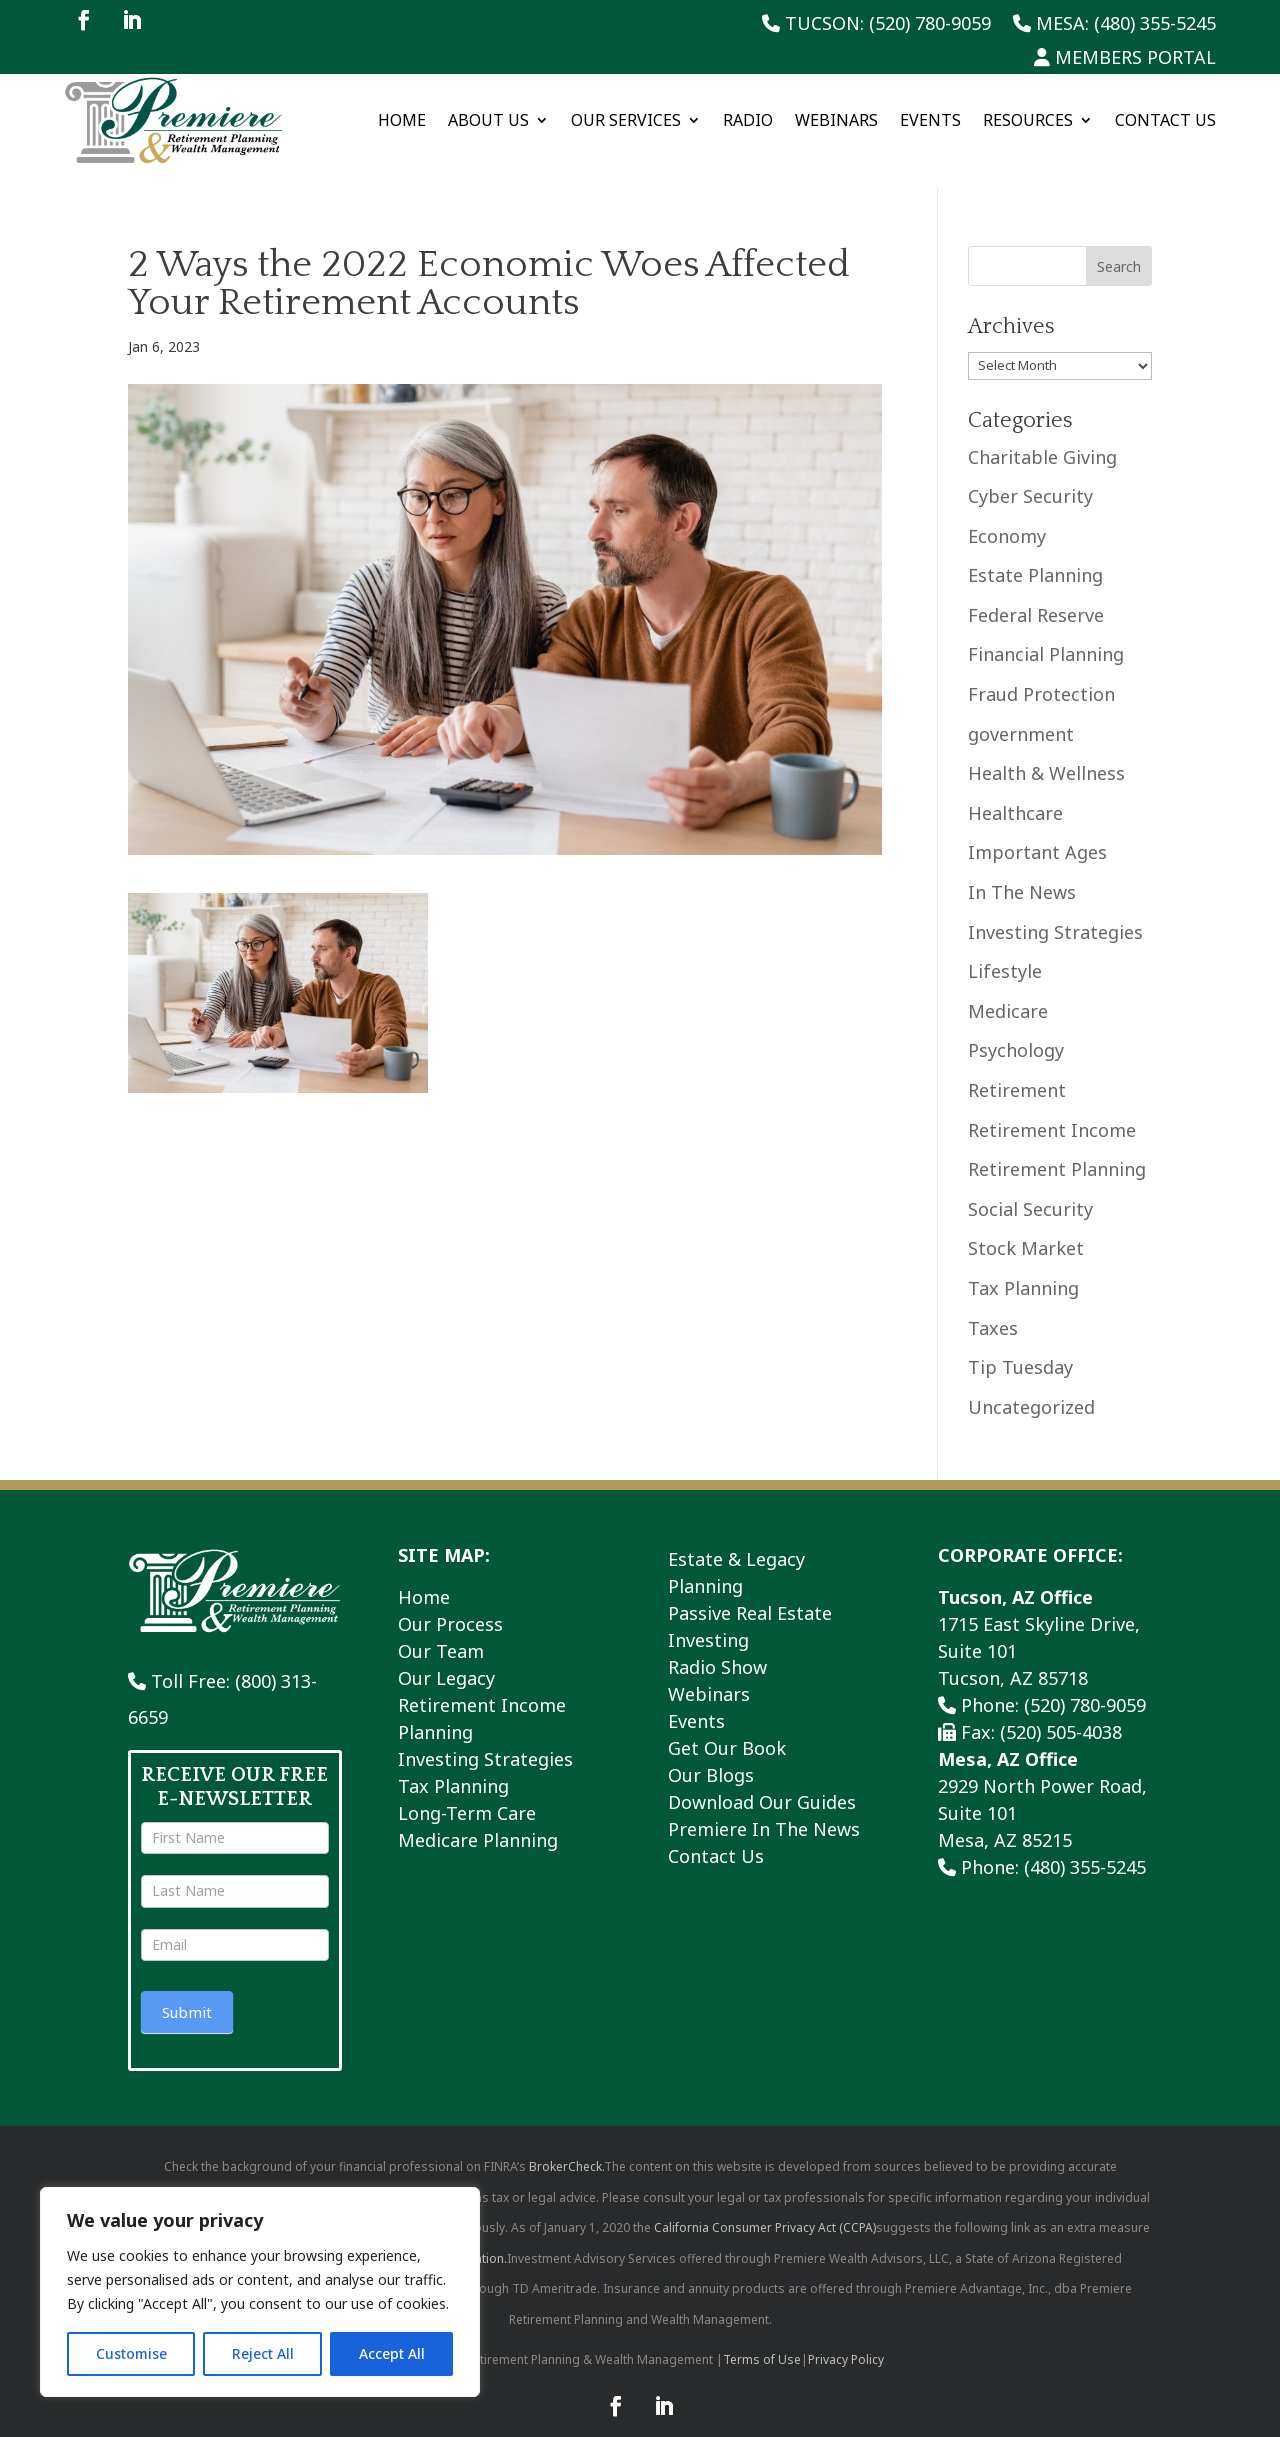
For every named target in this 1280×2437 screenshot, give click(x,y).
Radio (748, 120)
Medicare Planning (478, 1818)
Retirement (1017, 1068)
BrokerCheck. (566, 2144)
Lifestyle (1005, 949)
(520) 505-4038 (1061, 1710)
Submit (187, 1989)
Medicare (1008, 988)
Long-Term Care (467, 1791)
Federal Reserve (1036, 593)
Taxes (993, 1305)
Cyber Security (1030, 474)
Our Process (450, 1602)
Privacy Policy (846, 2337)
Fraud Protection (1041, 672)
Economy (1007, 513)
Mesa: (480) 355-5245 (1114, 24)
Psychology (1016, 1028)
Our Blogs (711, 1753)
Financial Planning (1046, 632)
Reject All (263, 2353)
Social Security (1030, 1186)
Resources (1028, 120)
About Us (488, 120)
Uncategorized (1031, 1384)
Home (402, 120)
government (1021, 711)
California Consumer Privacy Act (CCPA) (765, 2205)
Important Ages (1037, 830)
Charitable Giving (1042, 434)
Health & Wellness (1046, 751)
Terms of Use (762, 2337)
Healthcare (1015, 791)
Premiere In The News (764, 1807)
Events (930, 120)
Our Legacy (446, 1656)
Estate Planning (1035, 553)
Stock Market (1026, 1226)
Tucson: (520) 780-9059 (876, 24)
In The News (1022, 870)
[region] (260, 2292)
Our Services (626, 120)
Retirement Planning (1057, 1147)
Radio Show (717, 1645)
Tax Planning (1023, 1266)
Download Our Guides (762, 1780)
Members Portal (1125, 58)
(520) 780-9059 (1085, 1683)
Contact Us (1165, 120)
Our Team (441, 1629)
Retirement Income (1052, 1107)
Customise (131, 2353)
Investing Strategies (1055, 909)
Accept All (392, 2353)
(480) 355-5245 (1085, 1845)
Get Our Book (727, 1726)
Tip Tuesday (1020, 1345)
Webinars (836, 120)
